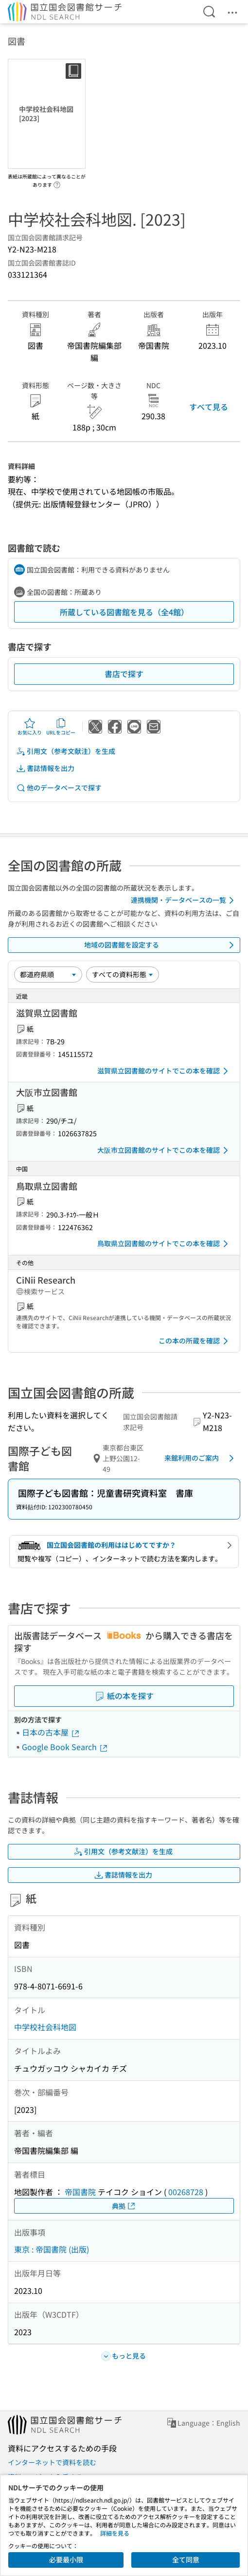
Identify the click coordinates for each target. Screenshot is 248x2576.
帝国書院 (80, 2192)
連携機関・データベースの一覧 (184, 900)
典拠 (124, 2206)
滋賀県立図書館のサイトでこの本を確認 (164, 1071)
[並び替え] (48, 974)
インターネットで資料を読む (52, 2462)
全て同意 (185, 2559)
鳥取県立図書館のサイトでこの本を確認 (164, 1244)
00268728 (185, 2192)
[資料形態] (122, 974)
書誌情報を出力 (45, 768)
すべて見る (208, 406)
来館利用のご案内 (200, 1458)
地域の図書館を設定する (160, 945)
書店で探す (124, 674)
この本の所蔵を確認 (195, 1341)
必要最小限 (66, 2559)
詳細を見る (114, 2533)
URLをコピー (60, 726)
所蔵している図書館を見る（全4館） (124, 612)
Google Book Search (65, 1747)
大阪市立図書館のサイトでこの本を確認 (164, 1150)
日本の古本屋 (51, 1732)
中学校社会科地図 (45, 2027)
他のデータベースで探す (59, 788)
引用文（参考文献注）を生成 (65, 751)
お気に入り (30, 726)
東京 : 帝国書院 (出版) (51, 2249)
